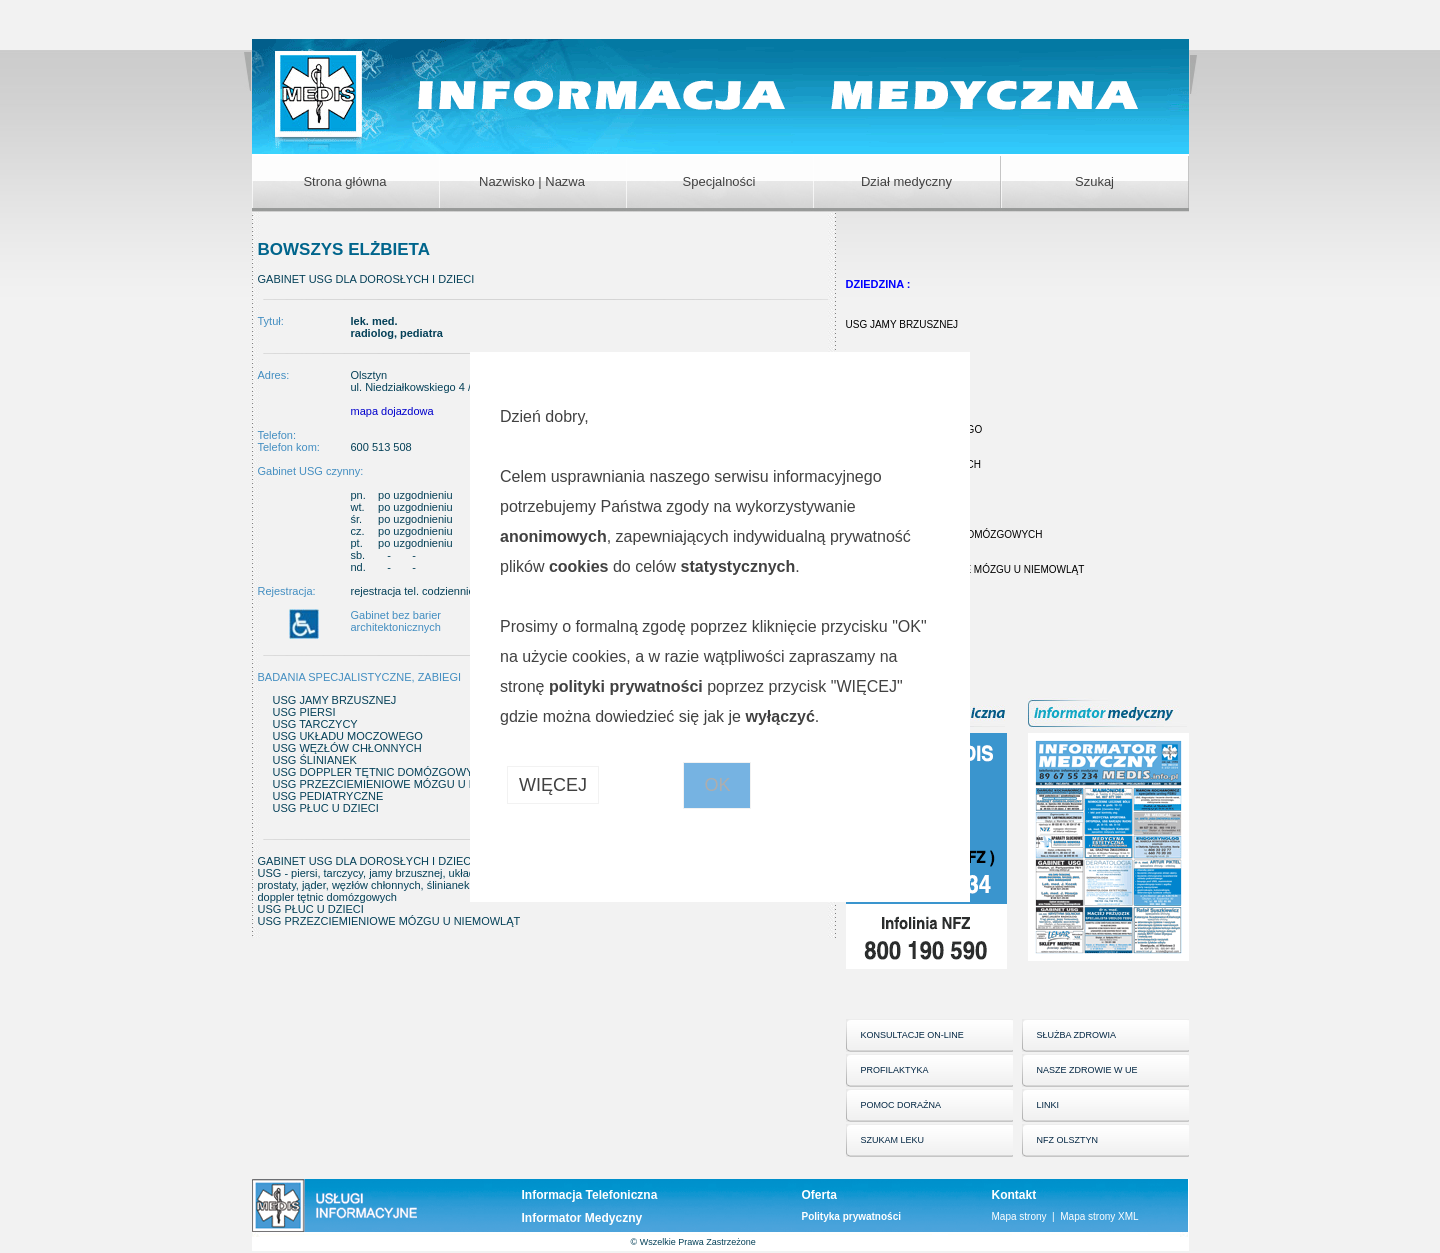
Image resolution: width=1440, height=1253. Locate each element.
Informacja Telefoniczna (590, 1195)
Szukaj (1094, 181)
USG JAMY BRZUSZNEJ (902, 324)
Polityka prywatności (851, 1216)
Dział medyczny (906, 181)
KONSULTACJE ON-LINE (912, 1035)
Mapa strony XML (1099, 1216)
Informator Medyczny (582, 1218)
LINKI (1048, 1105)
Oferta (819, 1195)
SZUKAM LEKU (893, 1140)
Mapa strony (1019, 1216)
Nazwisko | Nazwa (532, 181)
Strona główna (344, 181)
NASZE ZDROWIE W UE (1087, 1070)
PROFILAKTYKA (895, 1070)
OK (717, 785)
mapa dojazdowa (392, 411)
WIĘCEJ (553, 785)
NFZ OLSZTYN (1068, 1140)
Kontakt (1014, 1195)
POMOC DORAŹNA (901, 1105)
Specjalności (719, 181)
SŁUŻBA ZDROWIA (1077, 1035)
